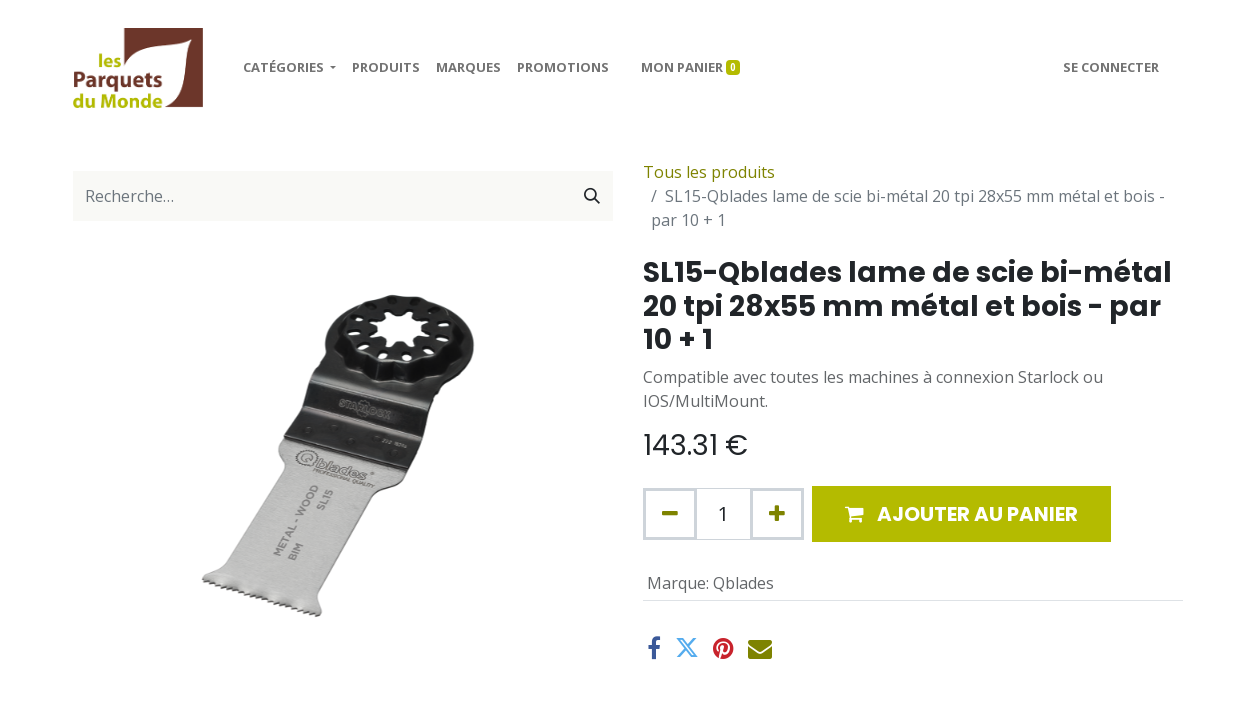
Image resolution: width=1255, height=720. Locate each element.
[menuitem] (386, 68)
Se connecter (1111, 67)
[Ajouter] (777, 514)
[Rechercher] (592, 196)
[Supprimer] (670, 514)
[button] (961, 514)
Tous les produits (709, 172)
